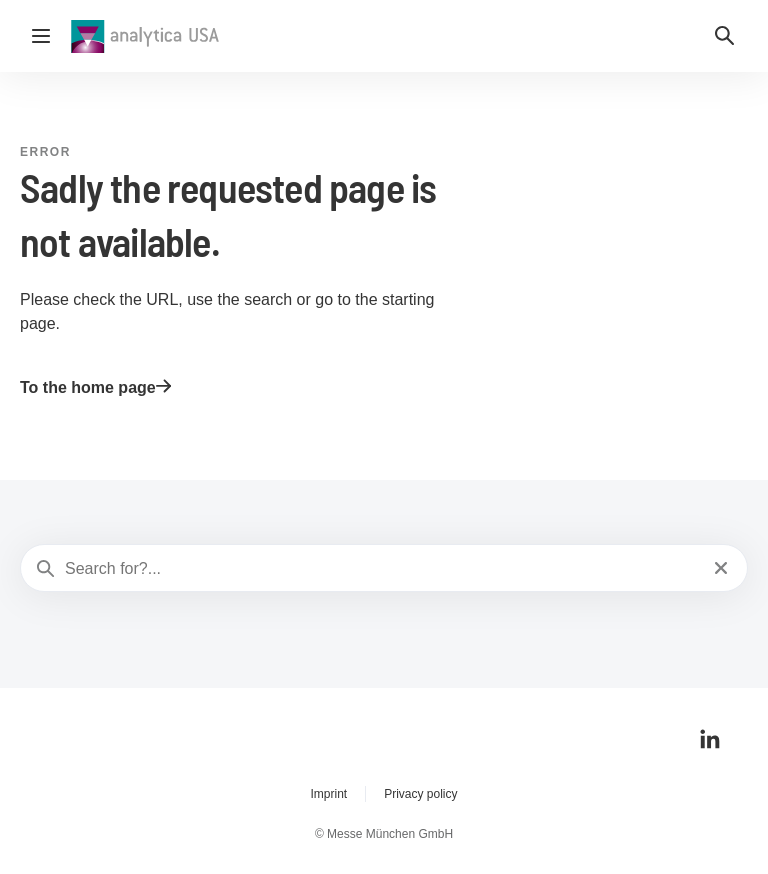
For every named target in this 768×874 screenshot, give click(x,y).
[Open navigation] (41, 36)
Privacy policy (420, 794)
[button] (725, 36)
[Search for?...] (382, 569)
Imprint (328, 794)
